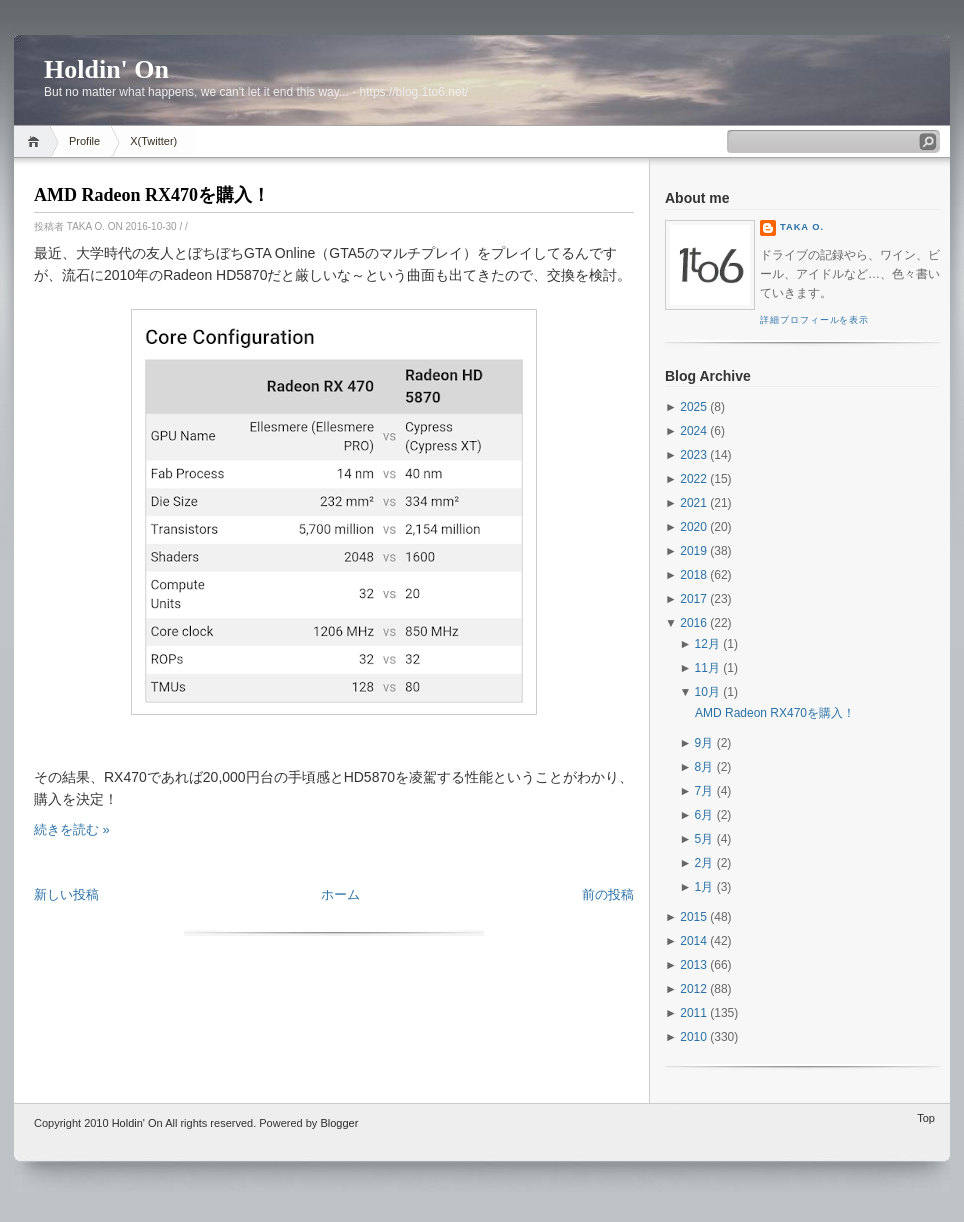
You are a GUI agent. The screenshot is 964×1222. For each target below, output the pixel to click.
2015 (693, 917)
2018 (693, 575)
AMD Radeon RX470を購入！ (152, 195)
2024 (693, 431)
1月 (704, 887)
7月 (704, 791)
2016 (693, 623)
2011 (693, 1013)
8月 (704, 767)
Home (36, 141)
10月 (707, 692)
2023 (693, 455)
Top (926, 1118)
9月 (704, 743)
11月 (707, 668)
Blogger (339, 1123)
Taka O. (802, 227)
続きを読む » (72, 829)
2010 (693, 1037)
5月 (704, 839)
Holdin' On (106, 69)
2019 (693, 551)
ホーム (340, 894)
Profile (84, 141)
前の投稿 (608, 894)
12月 (707, 644)
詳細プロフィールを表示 (814, 320)
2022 (693, 479)
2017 (693, 599)
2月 (704, 863)
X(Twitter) (153, 141)
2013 (693, 965)
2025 (693, 407)
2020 (693, 527)
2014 (693, 941)
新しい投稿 (66, 894)
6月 (704, 815)
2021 (693, 503)
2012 (693, 989)
